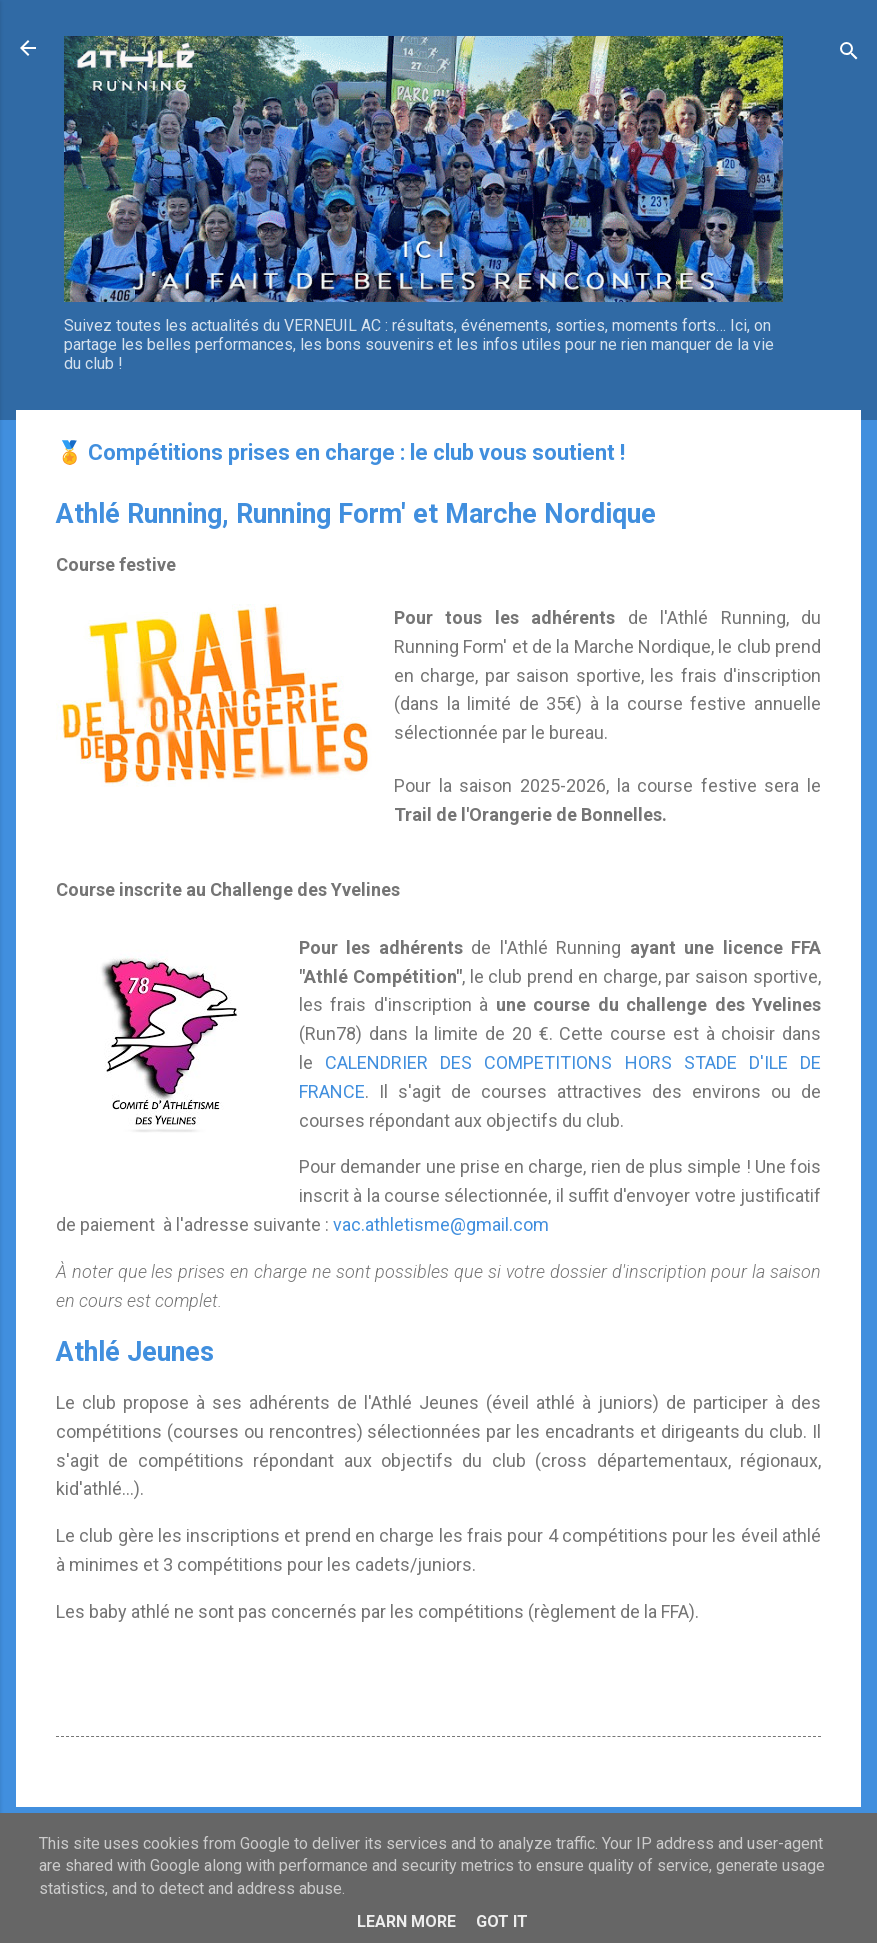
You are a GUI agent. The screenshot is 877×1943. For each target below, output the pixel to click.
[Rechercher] (849, 54)
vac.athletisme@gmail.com (441, 1224)
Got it (502, 1921)
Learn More (406, 1921)
